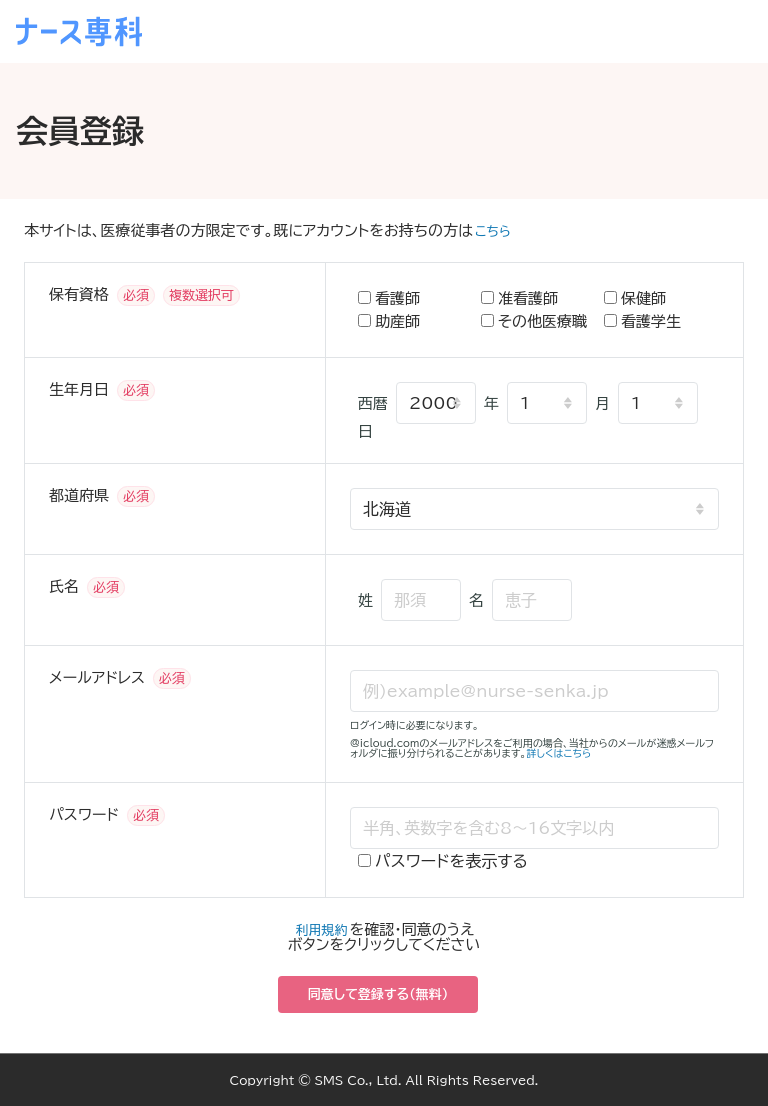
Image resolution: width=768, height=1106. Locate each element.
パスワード (84, 814)
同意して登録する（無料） (378, 994)
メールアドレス (97, 677)
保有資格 (79, 294)
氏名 (64, 586)
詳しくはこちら (559, 753)
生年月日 (79, 389)
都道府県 (79, 495)
